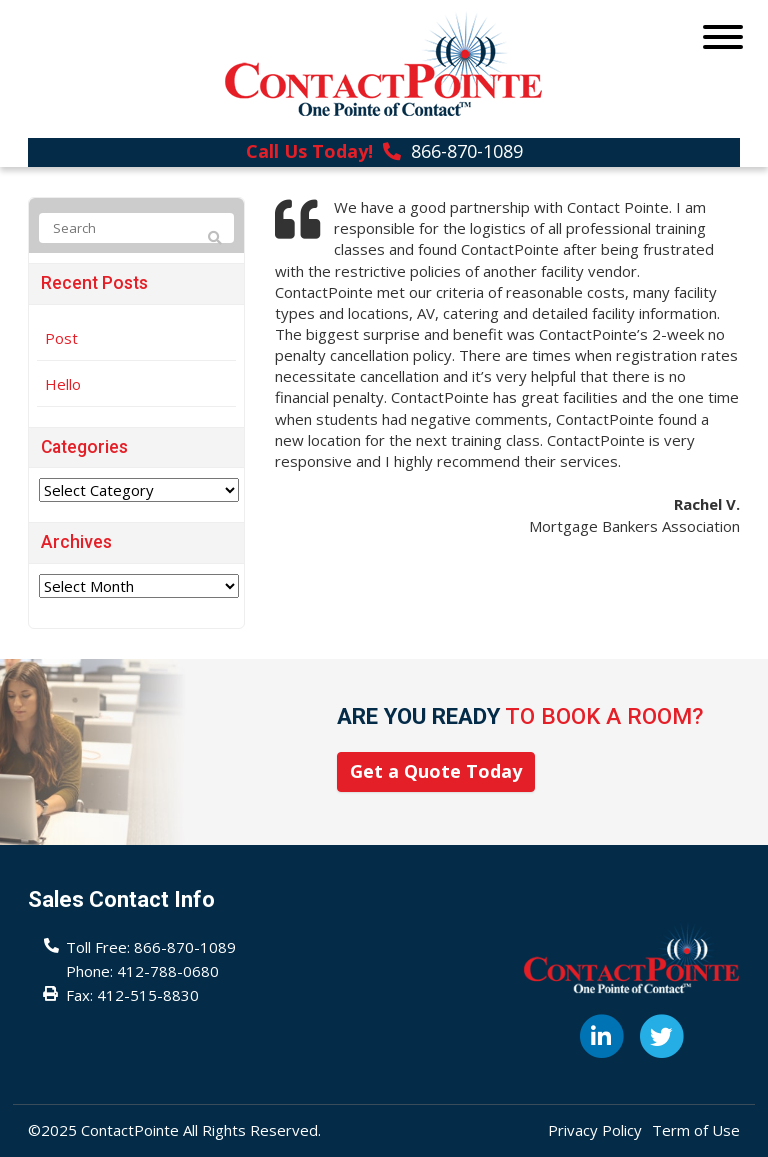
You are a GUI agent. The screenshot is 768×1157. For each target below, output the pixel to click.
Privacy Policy (595, 1130)
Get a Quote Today (436, 771)
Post (61, 338)
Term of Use (696, 1130)
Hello (63, 384)
